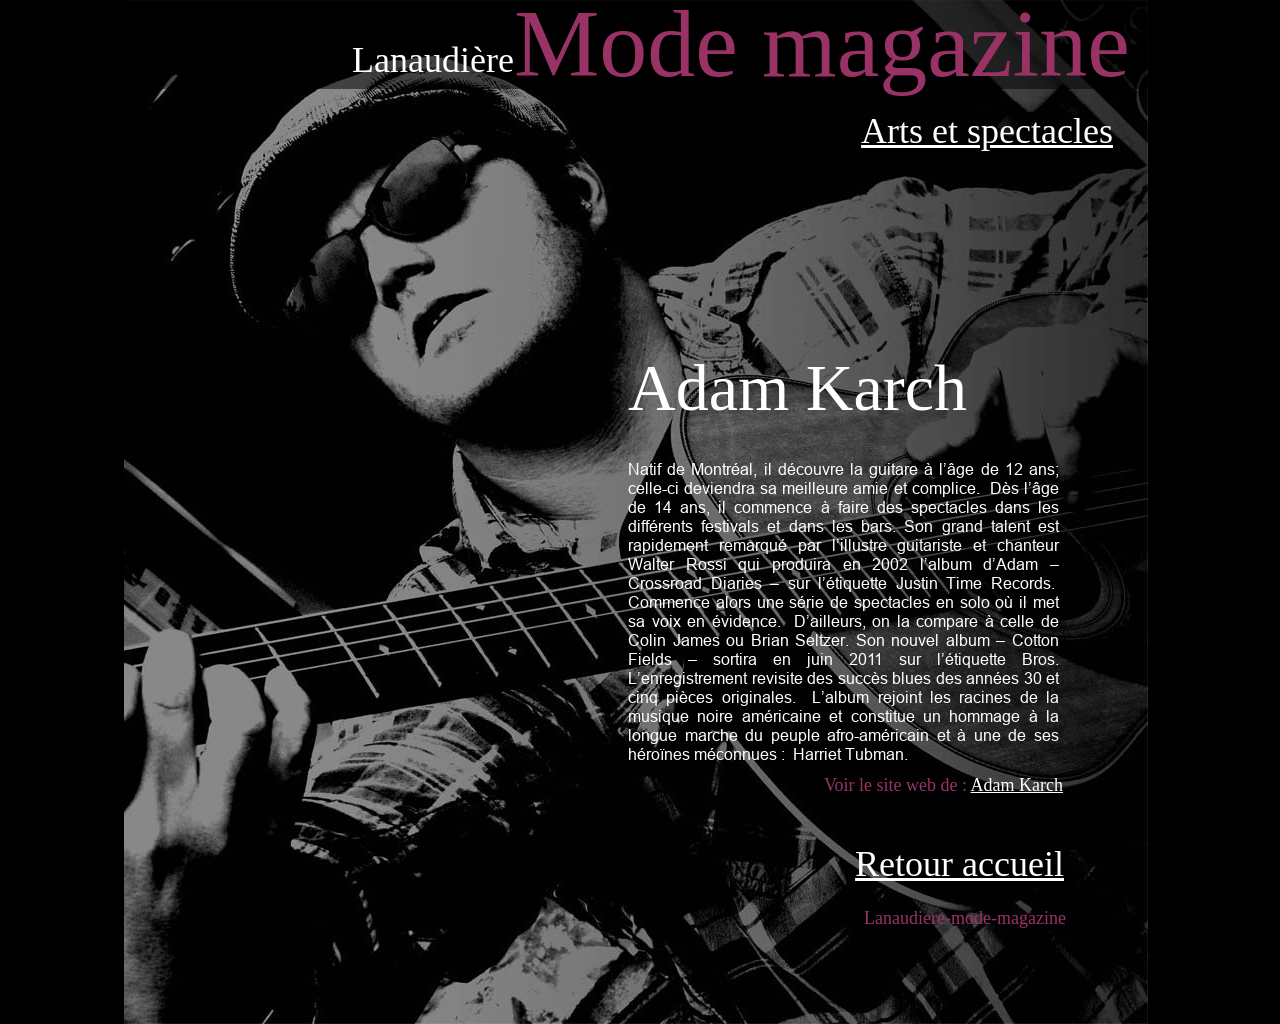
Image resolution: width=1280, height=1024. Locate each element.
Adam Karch (1017, 785)
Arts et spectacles (987, 131)
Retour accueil (959, 864)
